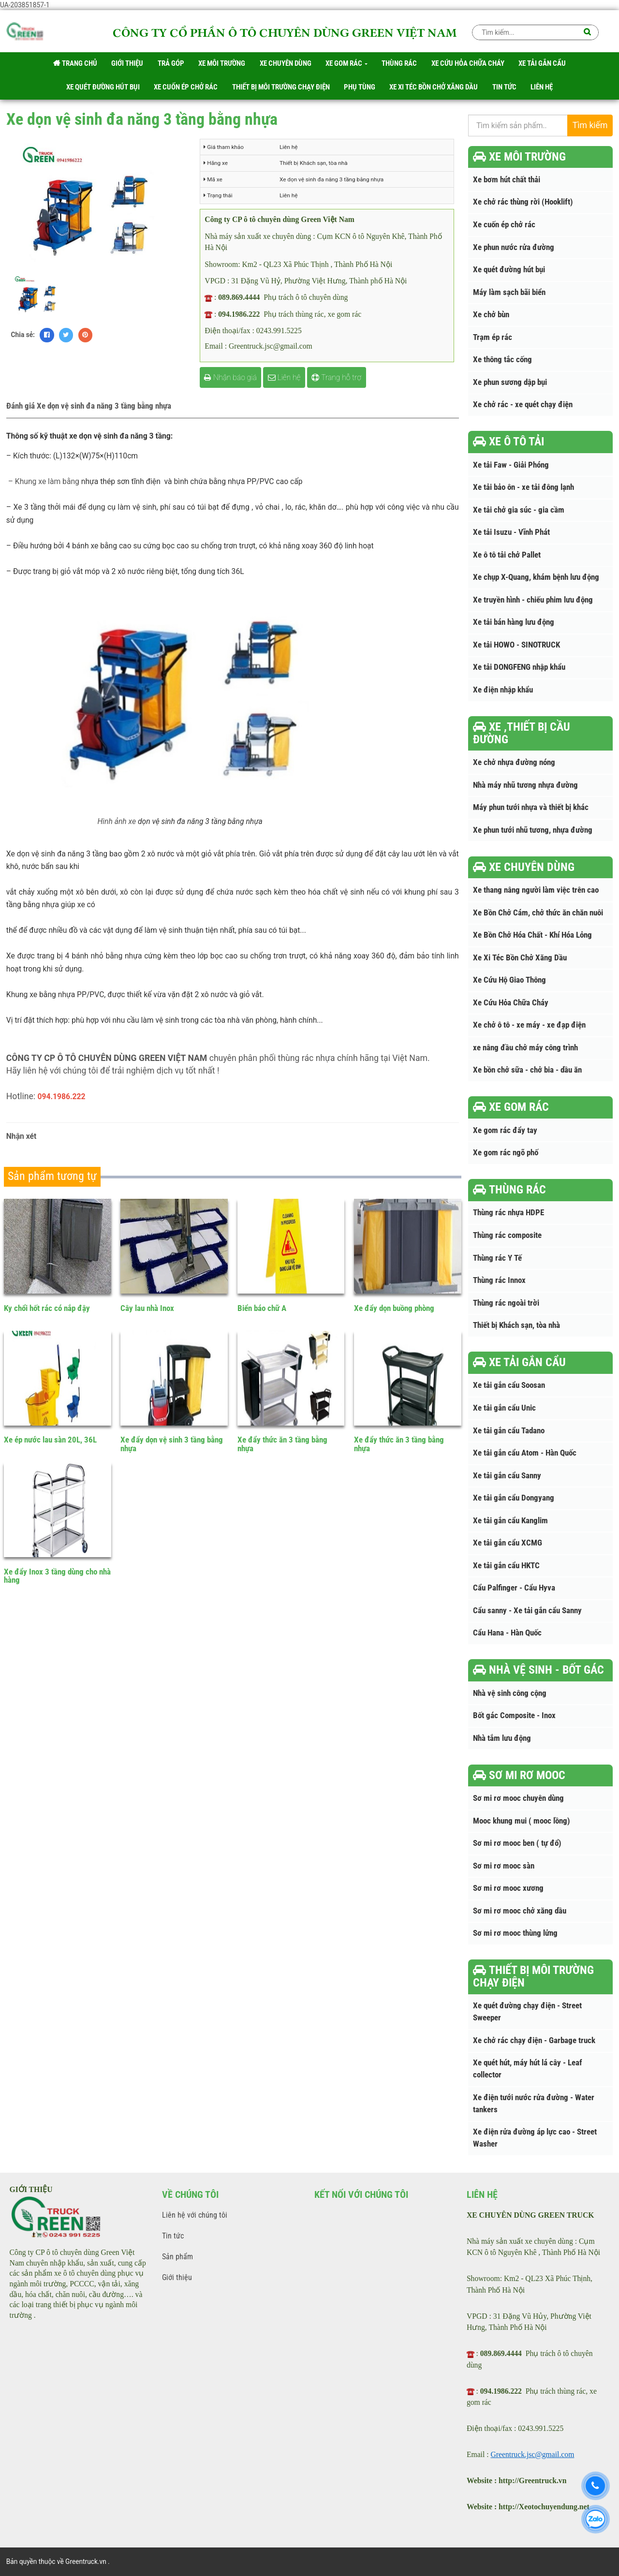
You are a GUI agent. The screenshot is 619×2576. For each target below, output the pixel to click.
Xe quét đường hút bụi (509, 269)
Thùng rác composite (507, 1235)
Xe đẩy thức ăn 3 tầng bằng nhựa (282, 1444)
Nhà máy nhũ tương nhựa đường (525, 785)
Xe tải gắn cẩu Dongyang (513, 1497)
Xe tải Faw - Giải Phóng (511, 465)
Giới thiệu (177, 2277)
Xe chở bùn (491, 314)
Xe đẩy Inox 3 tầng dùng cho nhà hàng (57, 1576)
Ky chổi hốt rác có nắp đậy (47, 1308)
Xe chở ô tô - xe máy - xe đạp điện (529, 1025)
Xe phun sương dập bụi (510, 382)
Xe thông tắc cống (502, 359)
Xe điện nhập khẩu (503, 689)
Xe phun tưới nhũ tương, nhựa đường (532, 830)
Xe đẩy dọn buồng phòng (394, 1308)
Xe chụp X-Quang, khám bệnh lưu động (536, 577)
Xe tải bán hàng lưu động (513, 622)
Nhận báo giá (230, 377)
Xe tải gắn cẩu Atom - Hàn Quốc (524, 1452)
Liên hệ (284, 377)
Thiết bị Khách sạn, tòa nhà (516, 1325)
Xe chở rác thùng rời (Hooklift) (523, 201)
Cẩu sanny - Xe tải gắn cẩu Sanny (527, 1610)
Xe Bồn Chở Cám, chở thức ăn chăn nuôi (538, 912)
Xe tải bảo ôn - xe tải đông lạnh (523, 487)
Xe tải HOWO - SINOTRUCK (516, 644)
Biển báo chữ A (261, 1308)
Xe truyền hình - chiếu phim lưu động (533, 599)
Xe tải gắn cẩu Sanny (507, 1475)
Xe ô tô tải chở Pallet (507, 554)
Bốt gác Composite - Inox (514, 1715)
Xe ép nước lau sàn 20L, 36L (50, 1439)
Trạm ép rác (492, 337)
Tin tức (173, 2235)
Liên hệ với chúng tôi (194, 2215)
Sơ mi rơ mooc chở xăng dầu (519, 1910)
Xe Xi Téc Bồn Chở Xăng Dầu (520, 957)
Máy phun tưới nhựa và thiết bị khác (531, 807)
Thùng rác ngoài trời (506, 1303)
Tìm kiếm (590, 125)
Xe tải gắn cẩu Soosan (509, 1385)
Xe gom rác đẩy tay (505, 1130)
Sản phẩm (177, 2256)
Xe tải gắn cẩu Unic (504, 1408)
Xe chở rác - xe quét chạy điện (523, 404)
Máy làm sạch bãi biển (509, 292)
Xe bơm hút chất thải (506, 179)
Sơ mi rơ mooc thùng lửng (515, 1933)
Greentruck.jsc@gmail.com (533, 2454)
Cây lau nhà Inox (147, 1308)
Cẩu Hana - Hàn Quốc (507, 1632)
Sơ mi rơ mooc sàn (503, 1865)
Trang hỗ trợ (336, 377)
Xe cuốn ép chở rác (504, 224)
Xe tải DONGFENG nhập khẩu (519, 667)
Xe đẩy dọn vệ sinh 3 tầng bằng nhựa (171, 1444)
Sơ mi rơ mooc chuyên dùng (518, 1798)
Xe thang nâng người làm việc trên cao (536, 890)
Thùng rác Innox (499, 1280)
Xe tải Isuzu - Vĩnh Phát (511, 532)
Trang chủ (75, 63)
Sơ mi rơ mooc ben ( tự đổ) (517, 1843)
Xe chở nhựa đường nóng (514, 762)
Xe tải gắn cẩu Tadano (509, 1430)
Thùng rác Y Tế (497, 1258)
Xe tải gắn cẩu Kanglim (510, 1520)
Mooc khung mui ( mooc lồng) (521, 1820)
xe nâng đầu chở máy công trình (525, 1047)
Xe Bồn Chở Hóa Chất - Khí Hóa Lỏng (532, 935)
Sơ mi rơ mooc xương (508, 1888)
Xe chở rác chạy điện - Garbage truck (534, 2040)
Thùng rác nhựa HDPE (508, 1212)
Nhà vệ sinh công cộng (509, 1693)
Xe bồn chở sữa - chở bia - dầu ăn (527, 1070)
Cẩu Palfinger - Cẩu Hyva (514, 1587)
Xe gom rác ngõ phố (505, 1152)
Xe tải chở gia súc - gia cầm (518, 510)
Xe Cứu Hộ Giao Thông (509, 980)
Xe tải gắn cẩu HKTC (506, 1565)
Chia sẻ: (23, 335)
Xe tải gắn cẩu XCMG (507, 1542)
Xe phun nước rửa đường (513, 247)
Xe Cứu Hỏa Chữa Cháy (510, 1002)
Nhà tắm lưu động (502, 1738)
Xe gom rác (346, 63)
